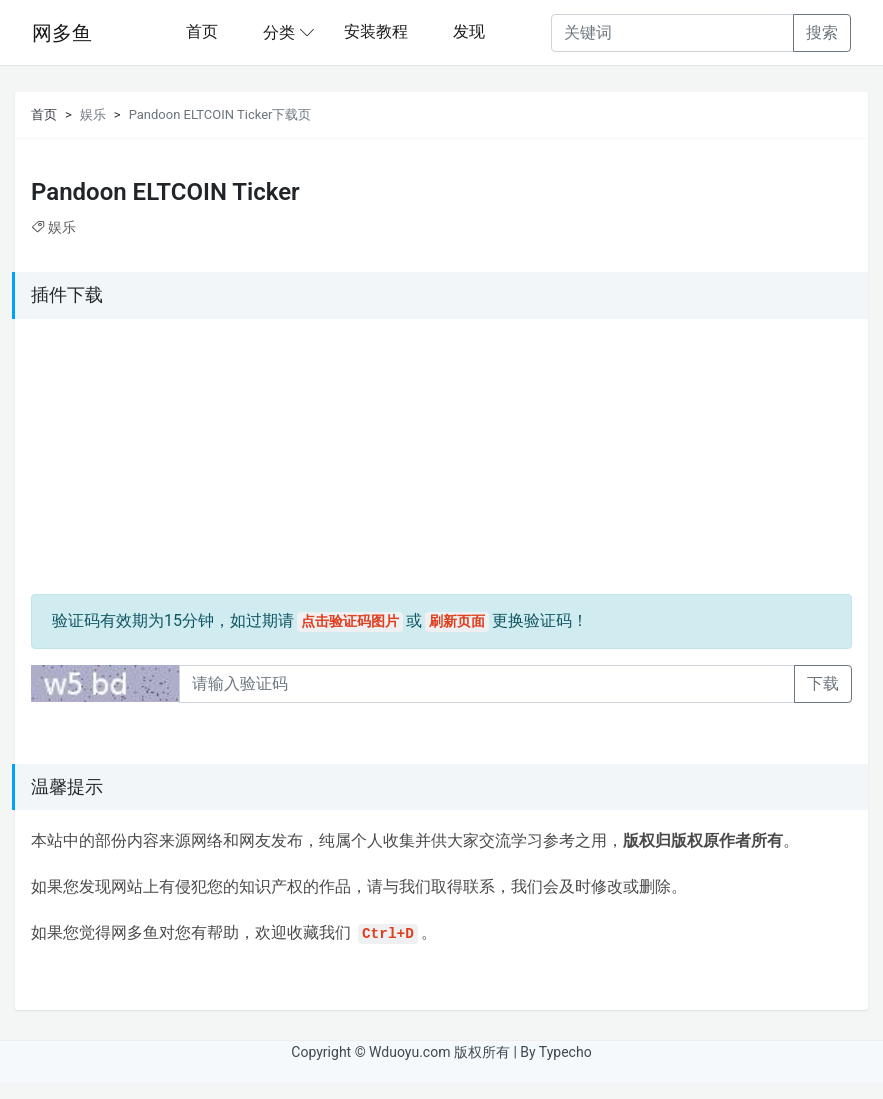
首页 (202, 31)
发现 (469, 31)
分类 (279, 32)
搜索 (822, 32)
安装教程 (376, 31)
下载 (823, 683)
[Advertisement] (156, 460)
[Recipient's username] (672, 33)
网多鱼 (62, 33)
